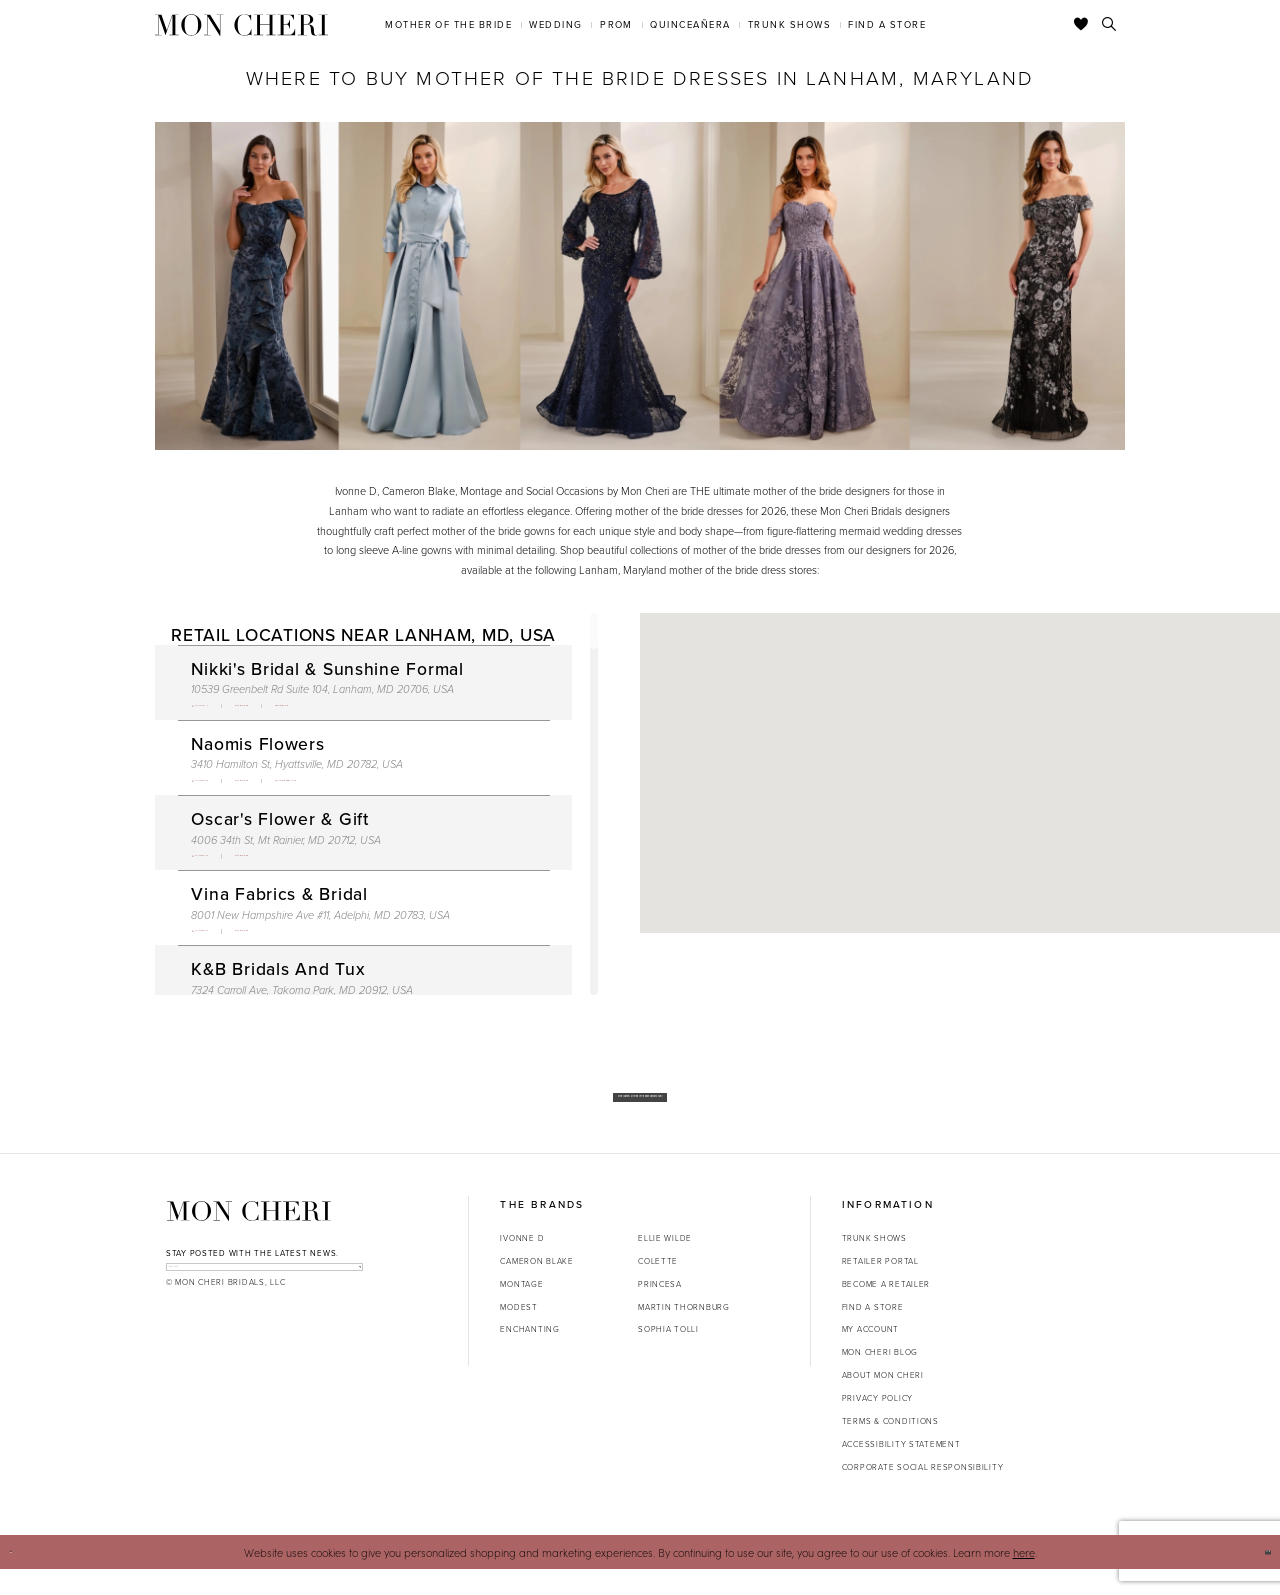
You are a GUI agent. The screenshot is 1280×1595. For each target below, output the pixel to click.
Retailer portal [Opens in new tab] (880, 1286)
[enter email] (264, 1301)
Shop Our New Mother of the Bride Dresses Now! (640, 1109)
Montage (521, 1309)
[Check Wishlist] (1081, 25)
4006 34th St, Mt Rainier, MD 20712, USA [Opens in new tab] (286, 858)
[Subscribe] (347, 1301)
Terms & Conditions (890, 1446)
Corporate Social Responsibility (923, 1492)
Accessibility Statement (901, 1469)
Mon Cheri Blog (880, 1377)
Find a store (873, 1332)
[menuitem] (449, 24)
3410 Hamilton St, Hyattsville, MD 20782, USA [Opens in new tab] (297, 774)
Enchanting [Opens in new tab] (529, 1354)
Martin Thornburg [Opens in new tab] (684, 1332)
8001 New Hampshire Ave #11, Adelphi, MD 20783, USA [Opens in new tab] (320, 942)
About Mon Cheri (883, 1400)
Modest (518, 1332)
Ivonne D (522, 1263)
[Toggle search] (1109, 25)
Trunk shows (874, 1263)
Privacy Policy (877, 1423)
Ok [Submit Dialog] (1256, 1577)
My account (870, 1354)
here (1024, 1577)
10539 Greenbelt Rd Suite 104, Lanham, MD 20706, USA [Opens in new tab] (322, 689)
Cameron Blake (536, 1286)
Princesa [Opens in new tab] (660, 1309)
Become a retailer (886, 1309)
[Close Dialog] (21, 1578)
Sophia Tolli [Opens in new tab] (668, 1354)
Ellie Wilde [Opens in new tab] (665, 1263)
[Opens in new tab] (328, 711)
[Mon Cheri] (249, 1236)
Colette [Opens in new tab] (658, 1286)
